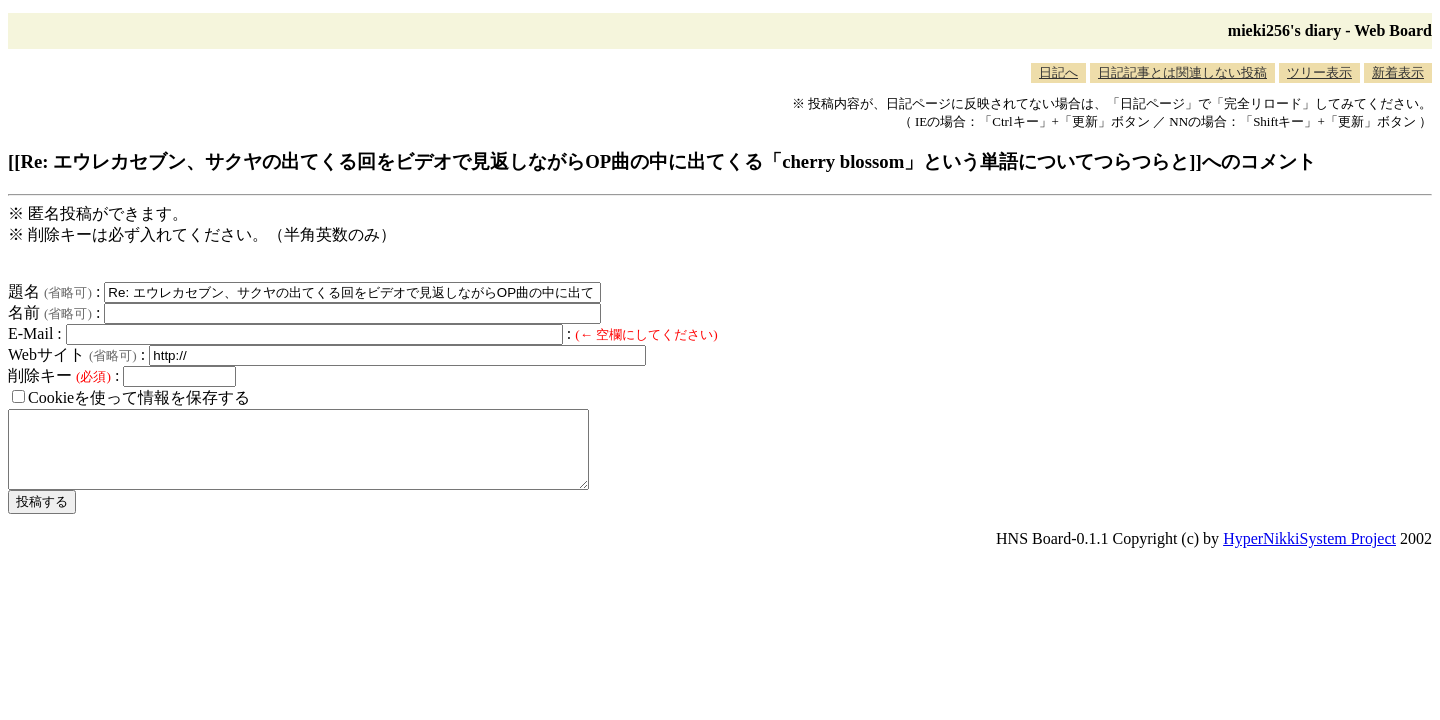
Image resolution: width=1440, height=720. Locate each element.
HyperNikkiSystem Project (1309, 553)
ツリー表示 (1319, 72)
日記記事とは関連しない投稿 (1182, 72)
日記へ (1058, 72)
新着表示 (1398, 72)
